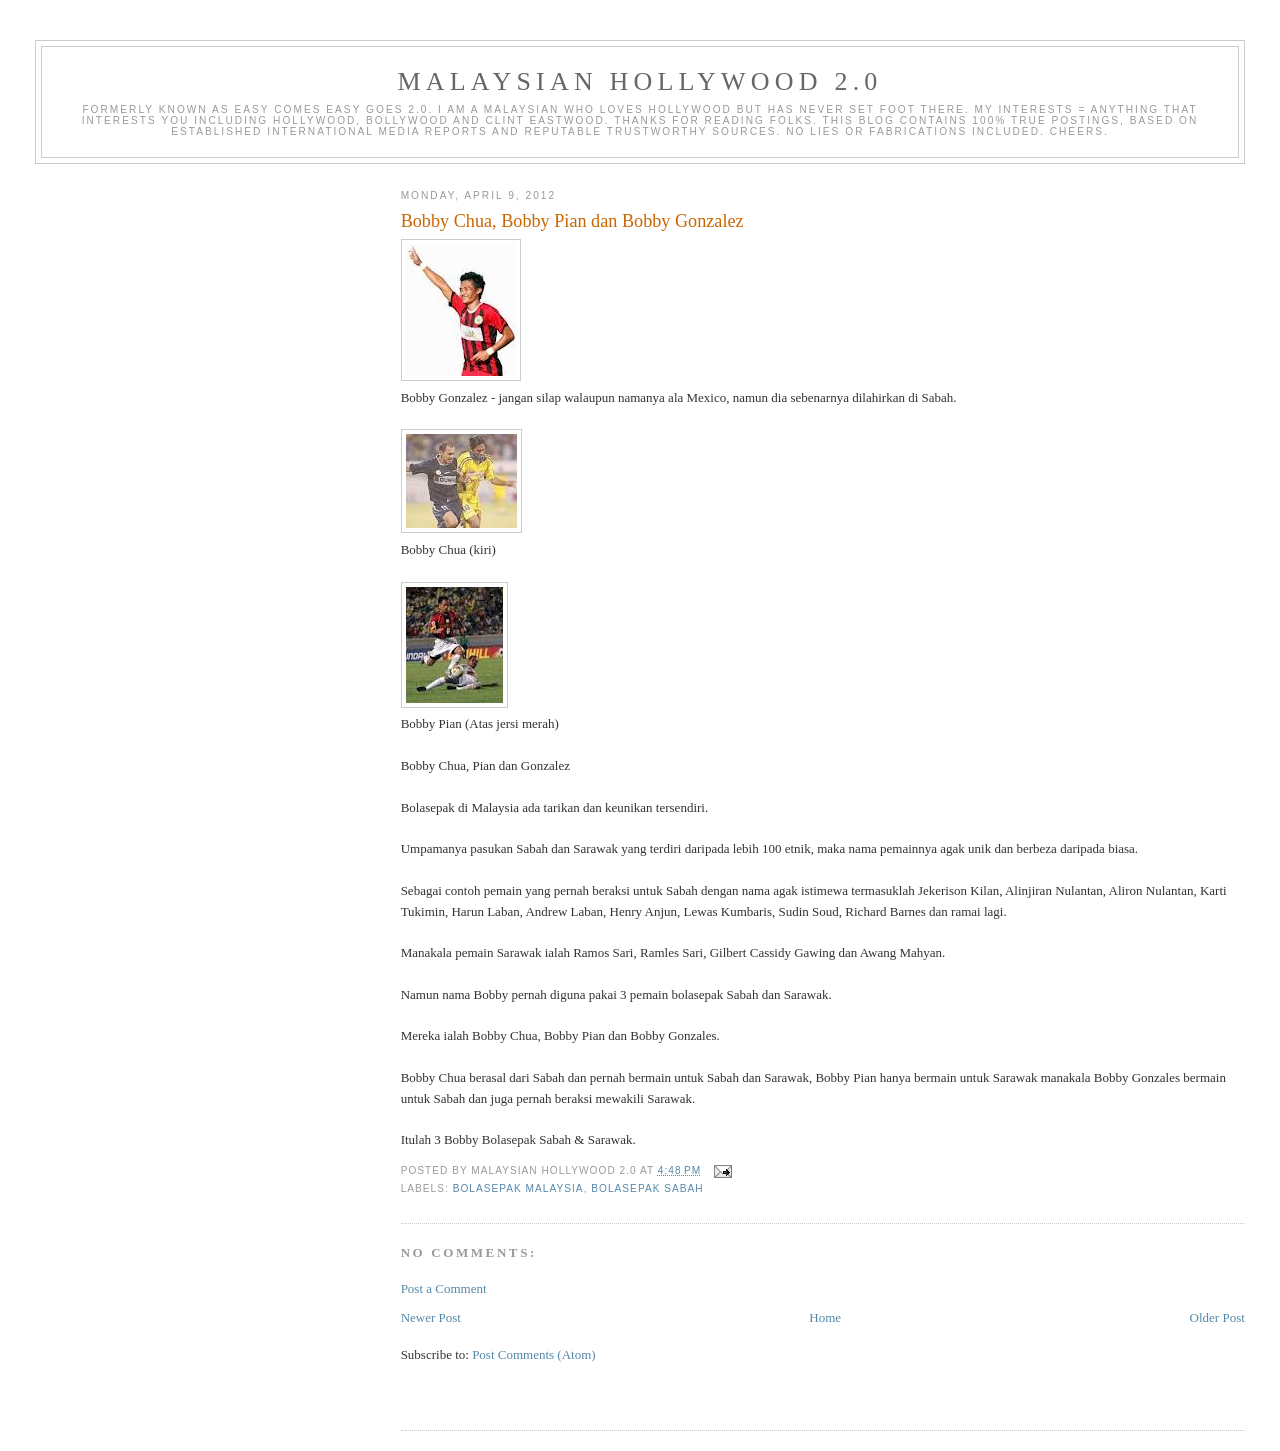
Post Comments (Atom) (534, 1354)
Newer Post (431, 1317)
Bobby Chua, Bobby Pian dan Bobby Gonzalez (572, 221)
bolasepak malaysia (518, 1188)
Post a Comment (444, 1288)
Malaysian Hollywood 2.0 (639, 81)
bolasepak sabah (647, 1188)
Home (825, 1317)
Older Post (1217, 1317)
